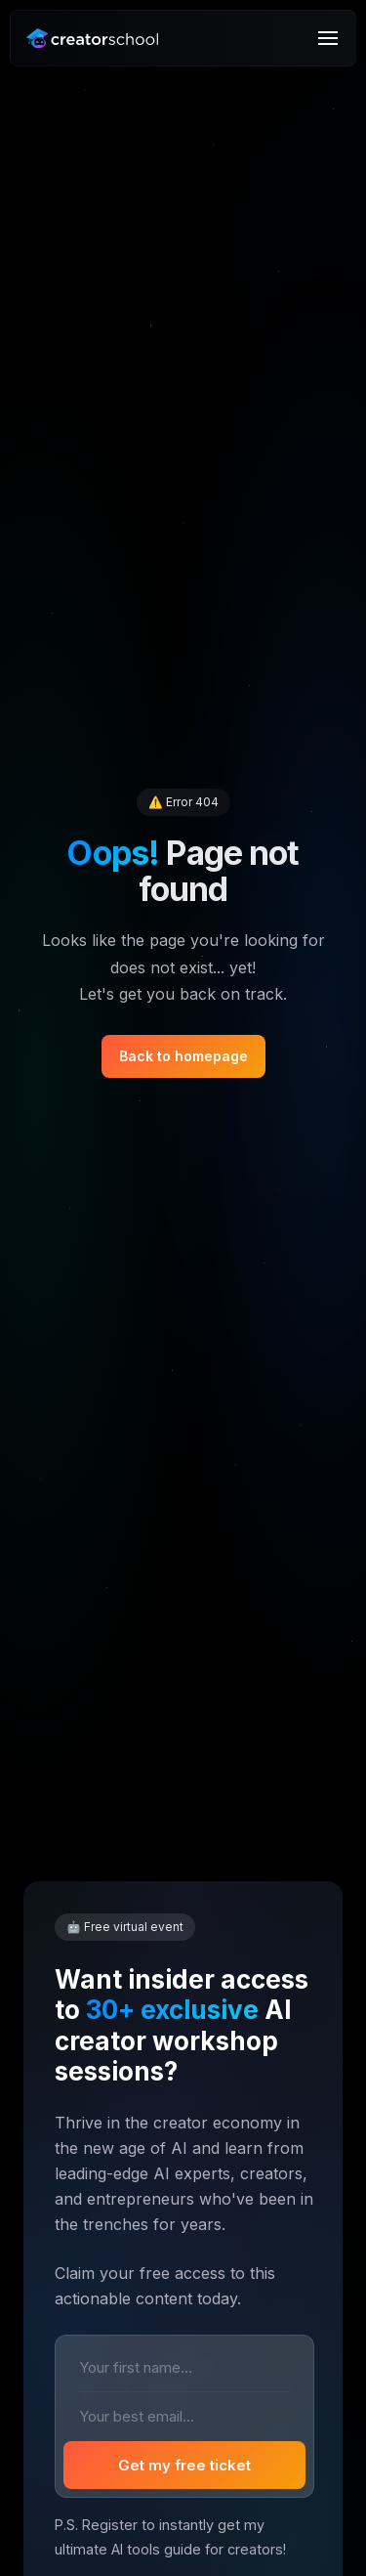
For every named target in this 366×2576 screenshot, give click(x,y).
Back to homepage (183, 1056)
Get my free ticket (184, 2465)
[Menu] (328, 38)
